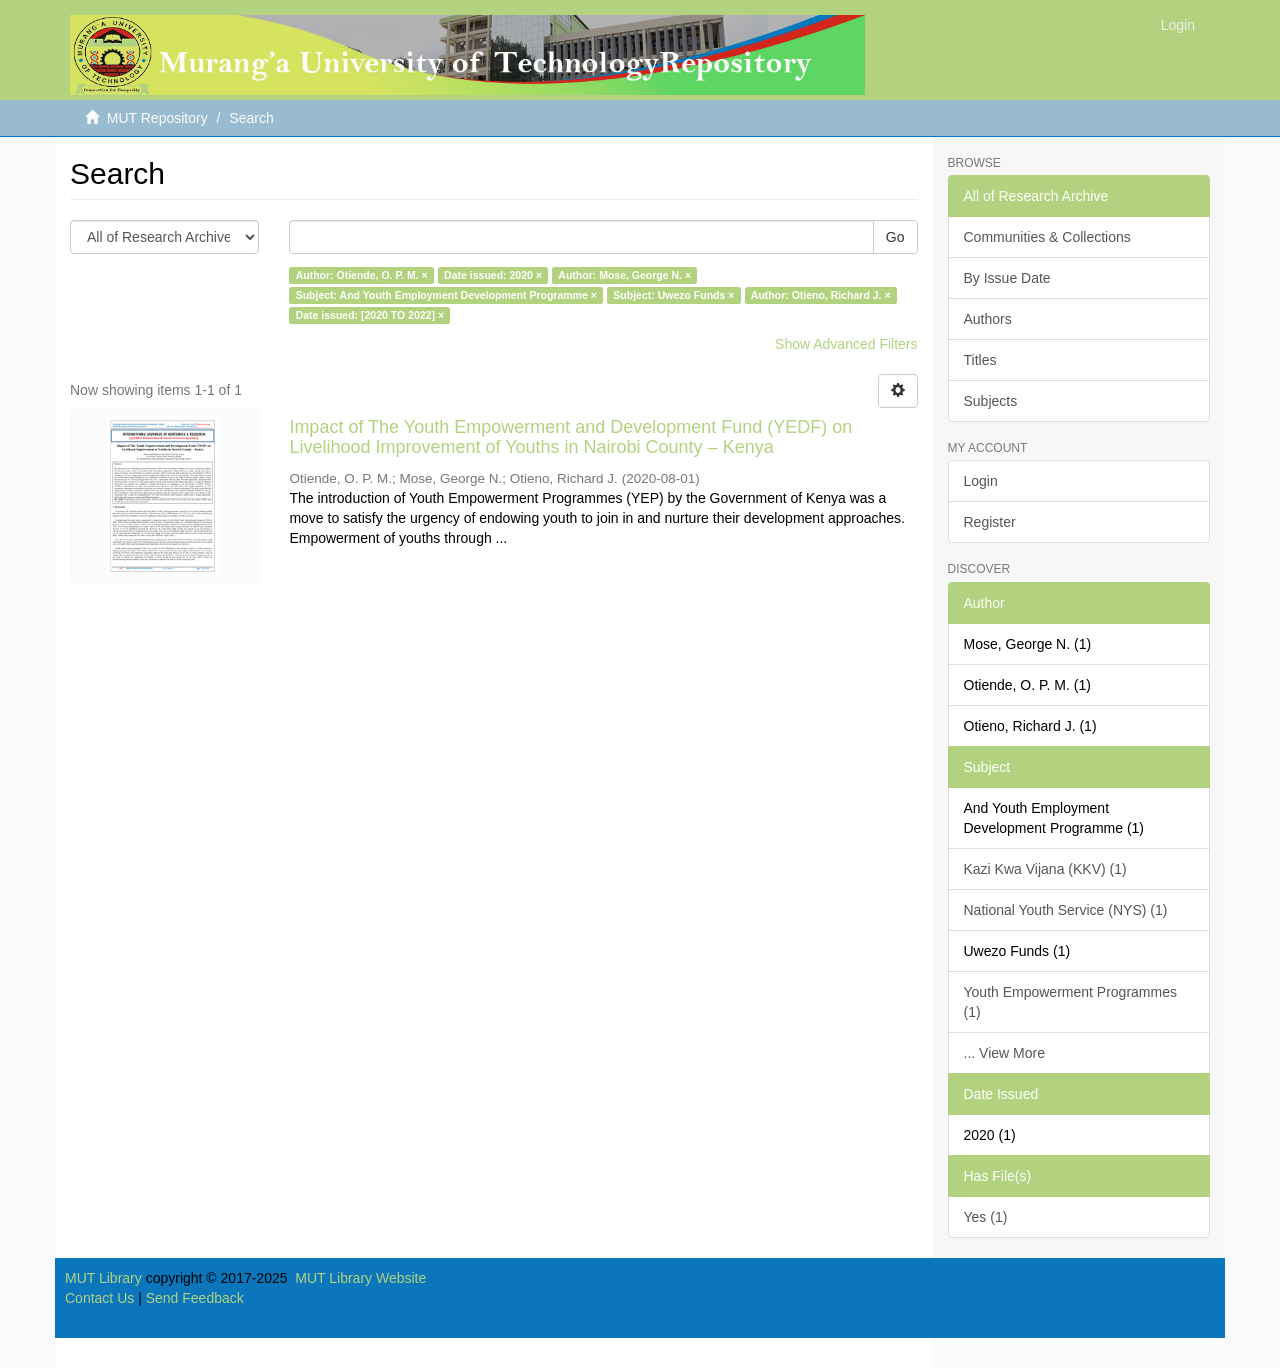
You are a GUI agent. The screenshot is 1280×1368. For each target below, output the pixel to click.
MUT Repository (157, 118)
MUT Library (103, 1278)
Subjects (991, 401)
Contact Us (99, 1298)
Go (895, 237)
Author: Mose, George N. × (624, 275)
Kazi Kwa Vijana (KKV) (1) (1045, 869)
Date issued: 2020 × (493, 275)
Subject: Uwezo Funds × (673, 295)
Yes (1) (986, 1217)
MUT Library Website (360, 1278)
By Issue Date (1007, 278)
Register (990, 522)
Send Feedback (195, 1298)
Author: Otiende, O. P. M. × (362, 275)
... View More (1004, 1053)
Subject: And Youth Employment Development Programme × (446, 295)
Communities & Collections (1047, 237)
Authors (988, 319)
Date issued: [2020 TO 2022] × (370, 315)
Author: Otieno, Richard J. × (821, 295)
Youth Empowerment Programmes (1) (1070, 1002)
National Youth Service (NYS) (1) (1066, 910)
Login (981, 481)
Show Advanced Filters (846, 344)
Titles (980, 360)
